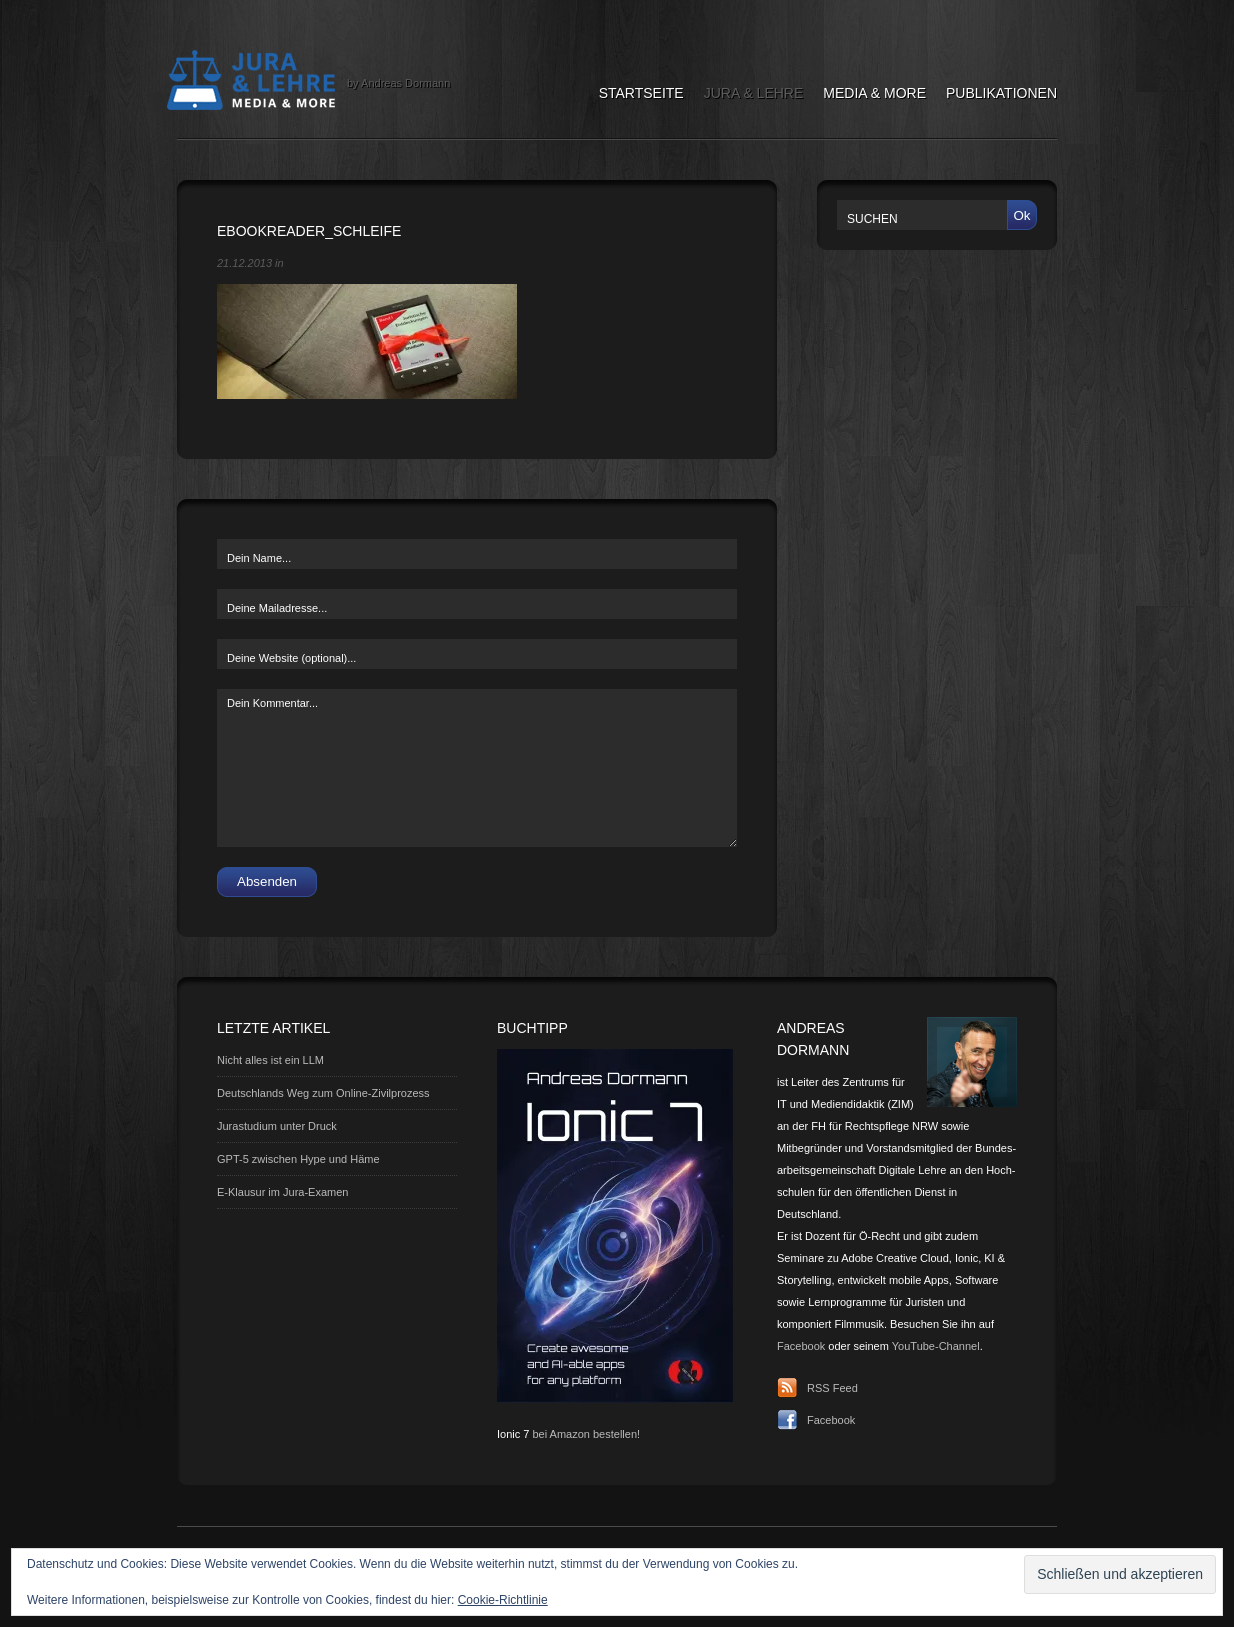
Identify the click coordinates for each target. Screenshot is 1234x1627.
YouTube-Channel (936, 1346)
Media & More (874, 93)
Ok (1021, 215)
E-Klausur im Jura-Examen (282, 1192)
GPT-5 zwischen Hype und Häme (298, 1159)
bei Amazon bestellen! (586, 1434)
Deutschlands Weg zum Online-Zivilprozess (323, 1093)
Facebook (801, 1346)
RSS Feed (832, 1388)
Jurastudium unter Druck (277, 1126)
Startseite (641, 93)
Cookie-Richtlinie (503, 1600)
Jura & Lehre (754, 93)
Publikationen (1001, 93)
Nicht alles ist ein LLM (270, 1060)
